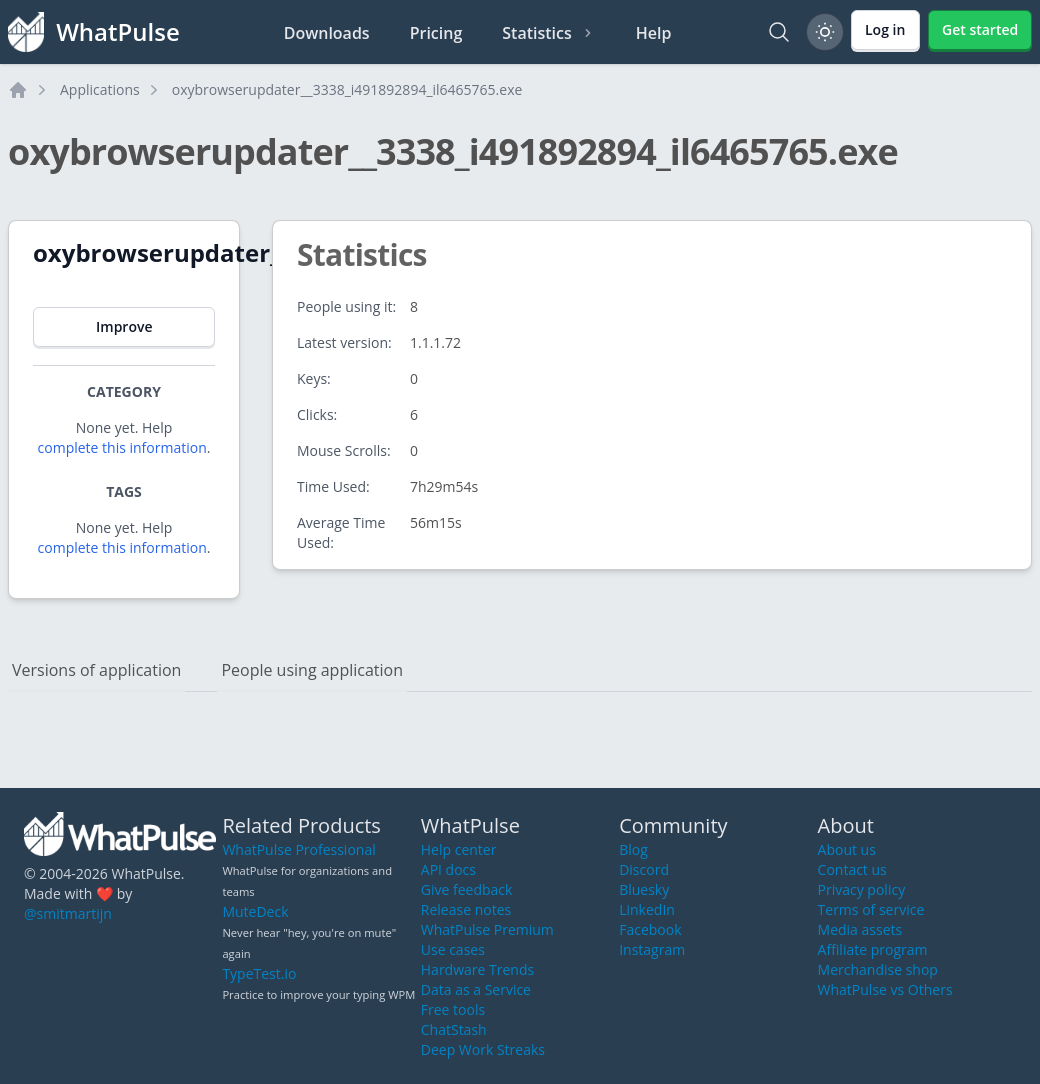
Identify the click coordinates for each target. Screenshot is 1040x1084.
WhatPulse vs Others (885, 989)
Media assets (860, 929)
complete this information (122, 447)
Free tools (453, 1009)
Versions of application (96, 670)
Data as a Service (476, 989)
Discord (644, 869)
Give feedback (467, 889)
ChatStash (454, 1029)
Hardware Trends (477, 969)
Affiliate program (873, 949)
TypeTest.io (259, 973)
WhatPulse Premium (487, 929)
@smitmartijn (68, 913)
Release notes (466, 909)
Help (654, 33)
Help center (459, 849)
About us (847, 849)
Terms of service (871, 909)
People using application (312, 670)
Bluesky (644, 889)
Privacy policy (862, 889)
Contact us (852, 869)
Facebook (650, 929)
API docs (448, 869)
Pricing (436, 33)
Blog (633, 849)
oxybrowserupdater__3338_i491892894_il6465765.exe (347, 89)
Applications (100, 89)
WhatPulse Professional (298, 849)
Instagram (652, 949)
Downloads (327, 33)
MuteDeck (255, 911)
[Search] (779, 32)
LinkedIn (647, 909)
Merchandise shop (878, 969)
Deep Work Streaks (483, 1049)
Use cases (453, 949)
